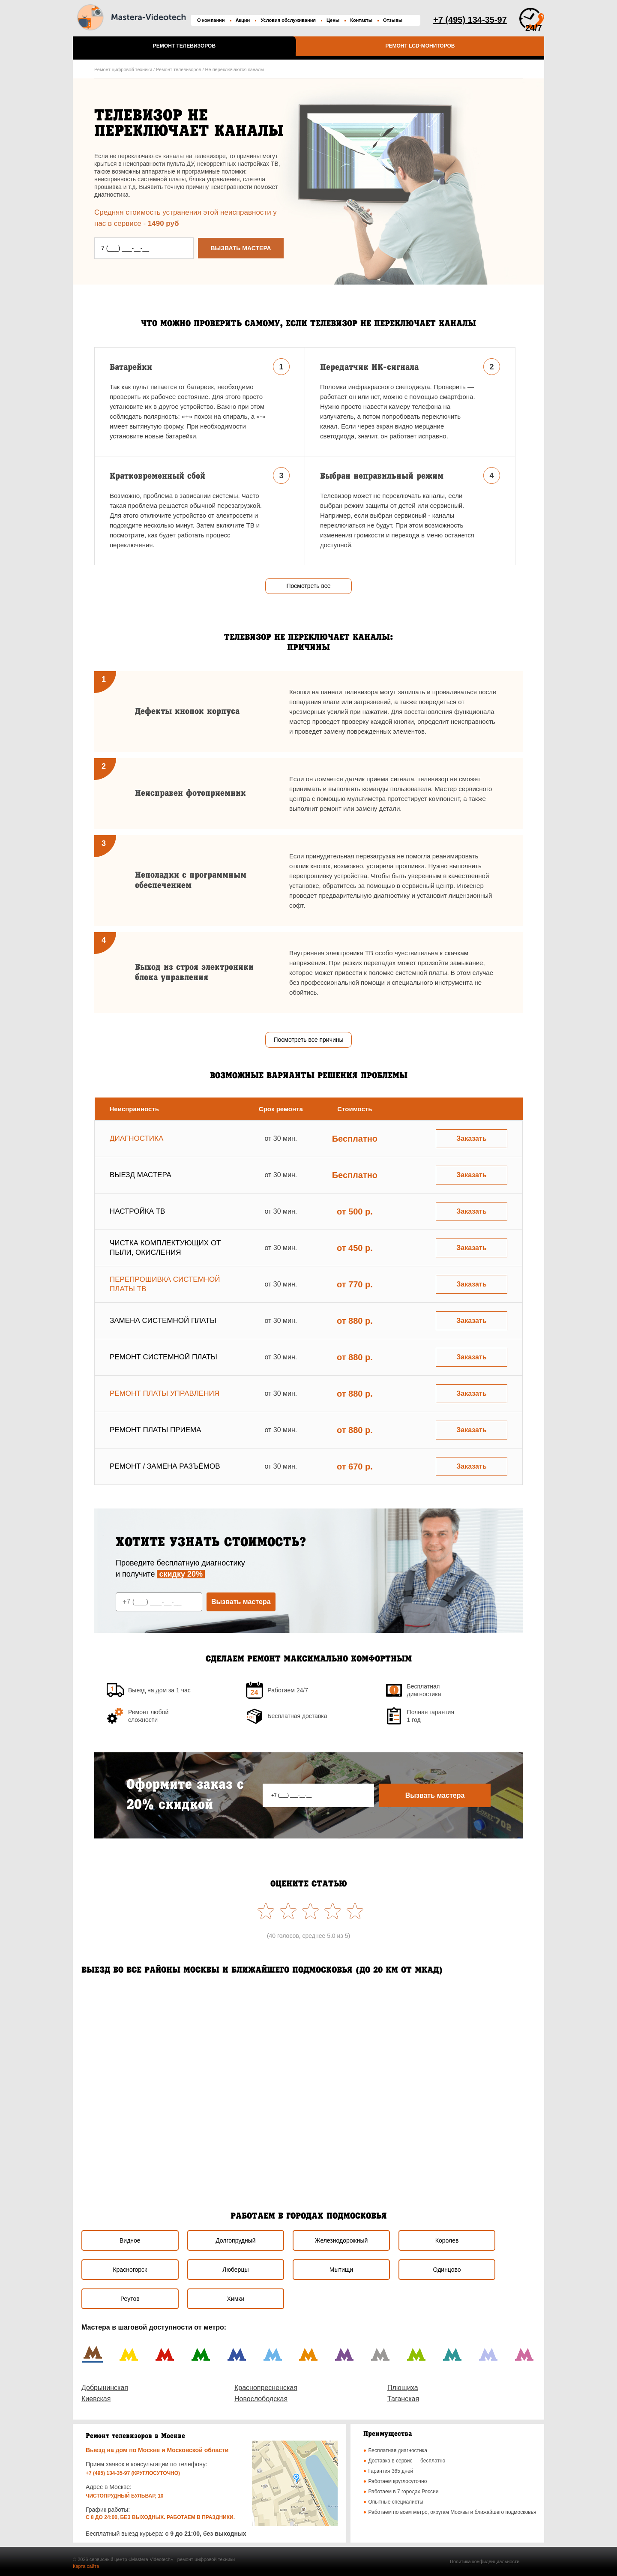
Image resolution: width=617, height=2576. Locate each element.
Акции (243, 20)
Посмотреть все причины (308, 1039)
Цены (332, 20)
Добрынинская (104, 2387)
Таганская (403, 2398)
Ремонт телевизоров (184, 46)
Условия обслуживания (288, 20)
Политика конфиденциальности (484, 2561)
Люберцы (235, 2269)
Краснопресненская (265, 2387)
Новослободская (261, 2398)
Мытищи (341, 2269)
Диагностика (136, 1138)
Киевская (96, 2398)
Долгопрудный (235, 2240)
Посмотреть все (308, 585)
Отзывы (392, 20)
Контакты (361, 20)
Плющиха (402, 2387)
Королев (447, 2240)
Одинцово (447, 2269)
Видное (130, 2240)
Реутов (130, 2298)
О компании (211, 20)
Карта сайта (86, 2566)
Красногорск (130, 2269)
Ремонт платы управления (164, 1393)
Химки (236, 2298)
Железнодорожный (341, 2240)
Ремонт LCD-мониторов (420, 46)
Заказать (471, 1138)
